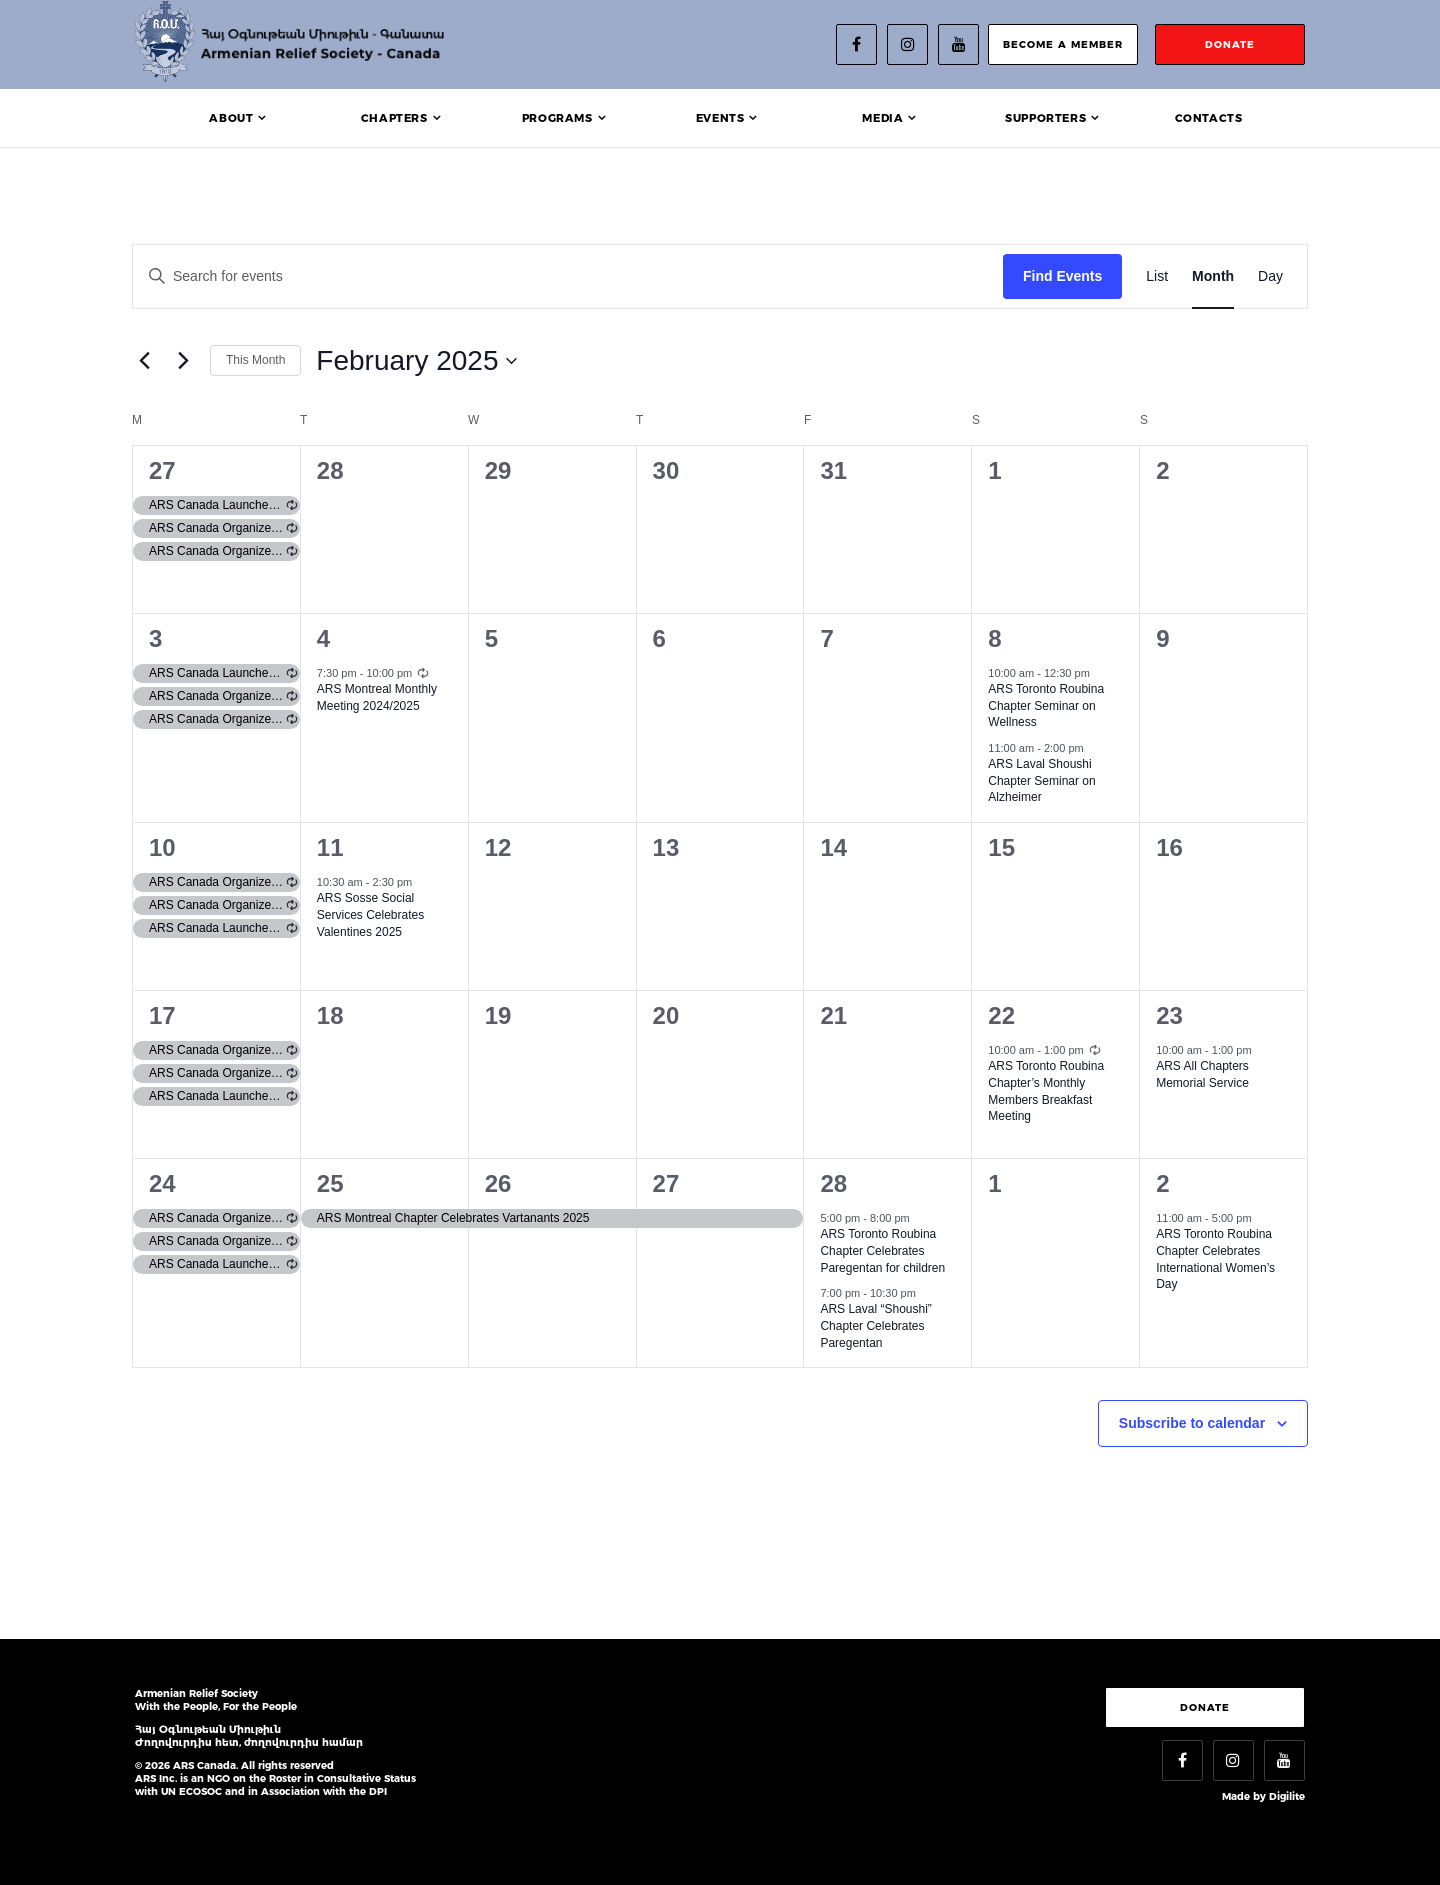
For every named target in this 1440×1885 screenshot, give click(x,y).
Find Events (1062, 276)
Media (882, 118)
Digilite (1287, 1796)
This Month (255, 360)
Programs (557, 118)
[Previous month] (144, 361)
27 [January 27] (162, 470)
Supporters (1045, 118)
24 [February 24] (162, 1183)
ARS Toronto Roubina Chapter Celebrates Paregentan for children (882, 1250)
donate (1230, 44)
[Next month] (183, 361)
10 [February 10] (162, 847)
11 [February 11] (330, 847)
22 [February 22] (1001, 1015)
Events (720, 118)
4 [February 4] (323, 638)
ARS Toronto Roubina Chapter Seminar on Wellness (1046, 705)
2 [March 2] (1162, 1183)
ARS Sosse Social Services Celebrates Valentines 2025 (370, 914)
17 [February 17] (162, 1015)
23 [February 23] (1169, 1015)
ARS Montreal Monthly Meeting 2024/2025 (377, 697)
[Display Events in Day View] (1270, 276)
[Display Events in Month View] (1213, 276)
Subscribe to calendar (1192, 1423)
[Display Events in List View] (1157, 276)
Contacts (1209, 118)
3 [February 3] (155, 638)
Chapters (394, 118)
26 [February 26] (498, 1183)
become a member (1063, 44)
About (231, 118)
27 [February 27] (666, 1183)
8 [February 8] (994, 638)
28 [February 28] (833, 1183)
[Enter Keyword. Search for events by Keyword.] (568, 276)
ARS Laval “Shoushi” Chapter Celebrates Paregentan (875, 1325)
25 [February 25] (330, 1183)
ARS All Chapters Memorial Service (1202, 1074)
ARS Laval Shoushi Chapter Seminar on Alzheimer (1041, 780)
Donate (1205, 1707)
